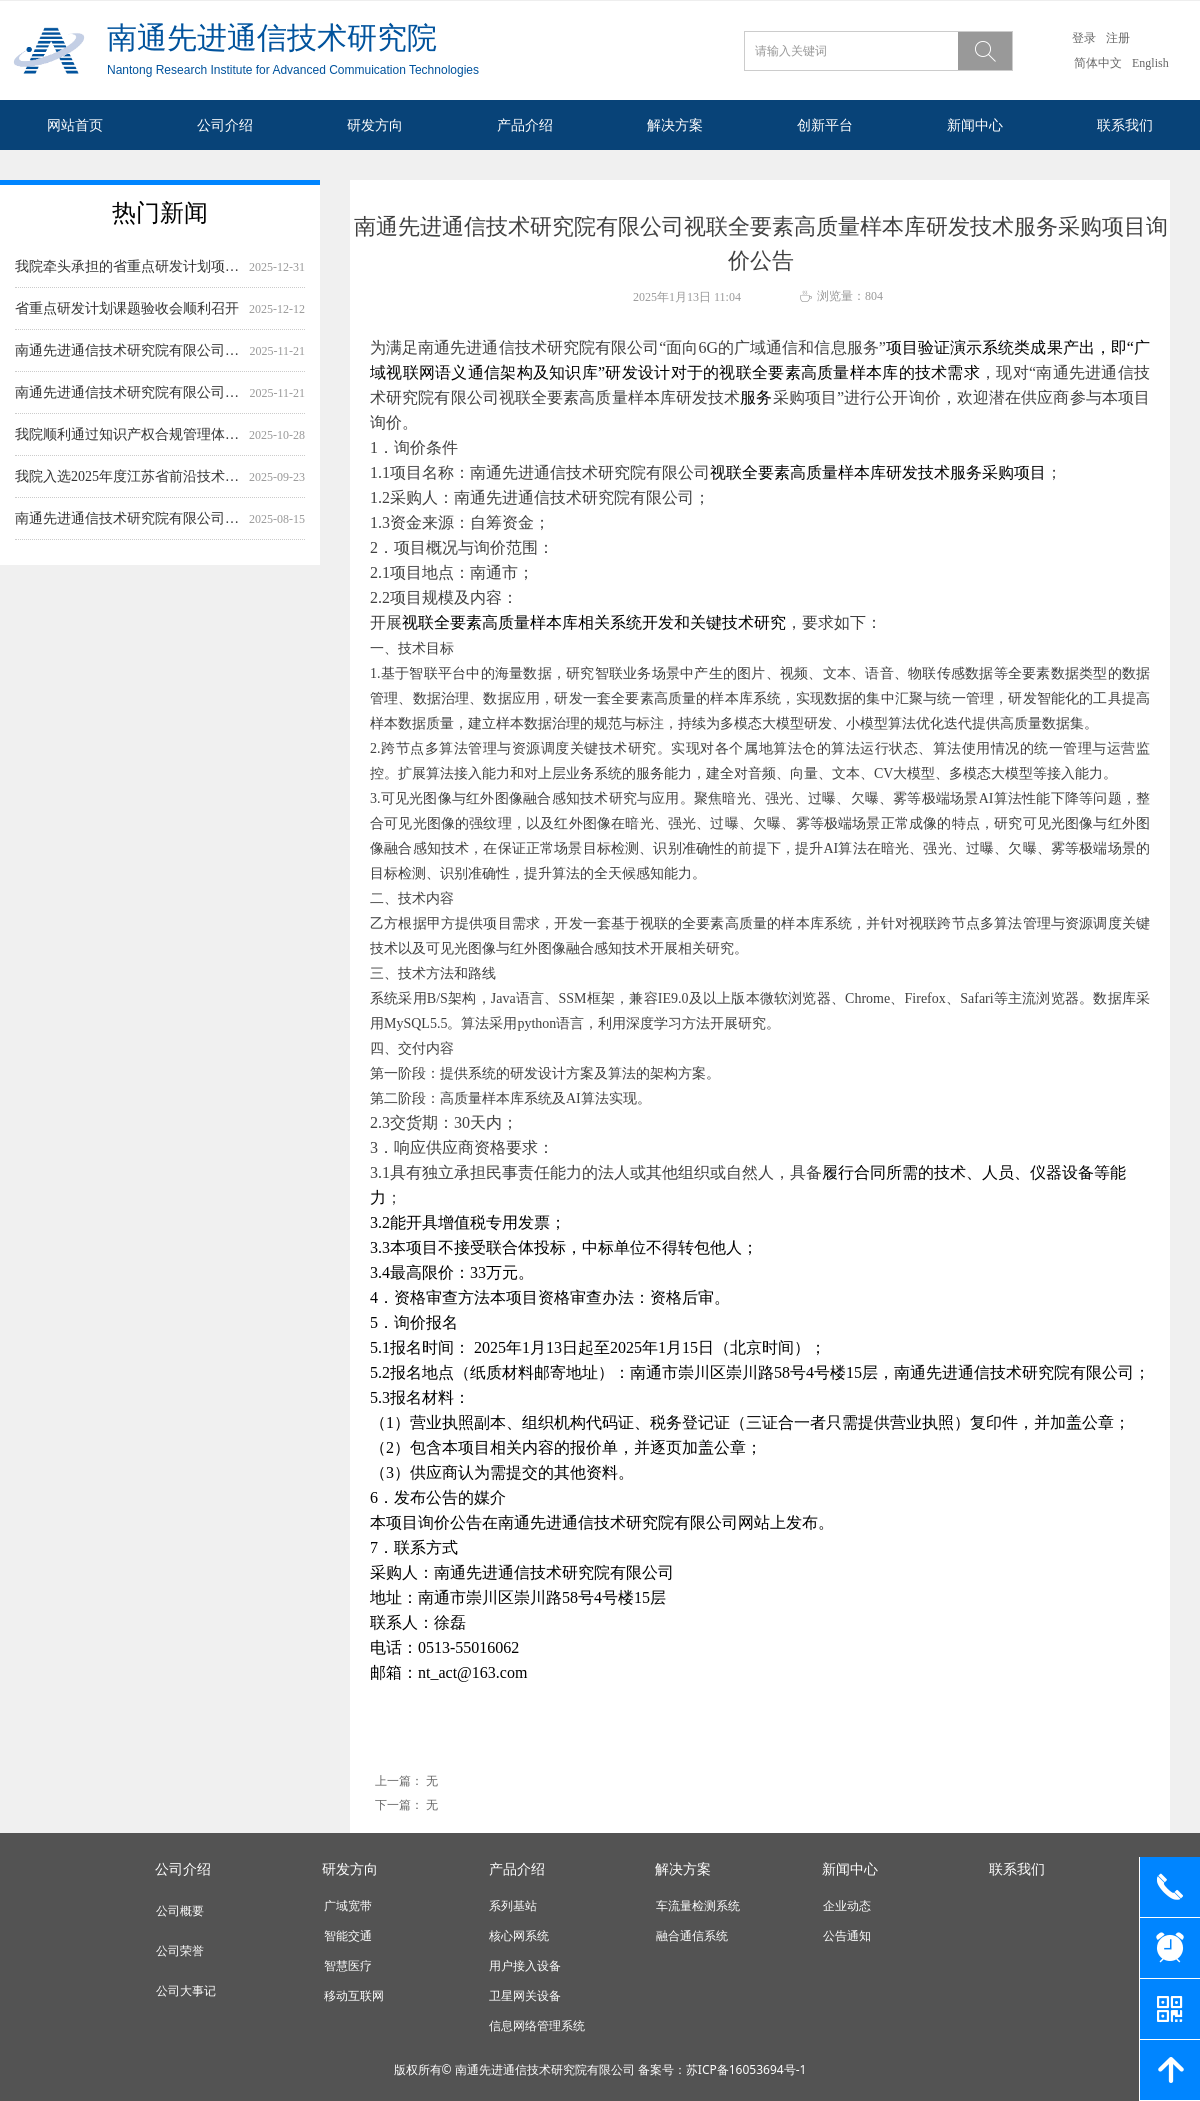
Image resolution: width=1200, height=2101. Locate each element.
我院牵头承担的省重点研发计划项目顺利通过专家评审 (128, 279)
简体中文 (1098, 63)
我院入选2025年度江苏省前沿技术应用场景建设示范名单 (128, 489)
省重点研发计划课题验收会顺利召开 (127, 321)
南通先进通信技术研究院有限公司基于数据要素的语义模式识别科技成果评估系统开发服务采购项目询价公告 (128, 405)
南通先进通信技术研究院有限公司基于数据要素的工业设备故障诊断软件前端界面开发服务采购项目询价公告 (128, 363)
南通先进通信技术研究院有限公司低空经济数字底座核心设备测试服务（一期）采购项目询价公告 (128, 531)
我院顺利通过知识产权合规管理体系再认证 (128, 447)
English (1150, 63)
